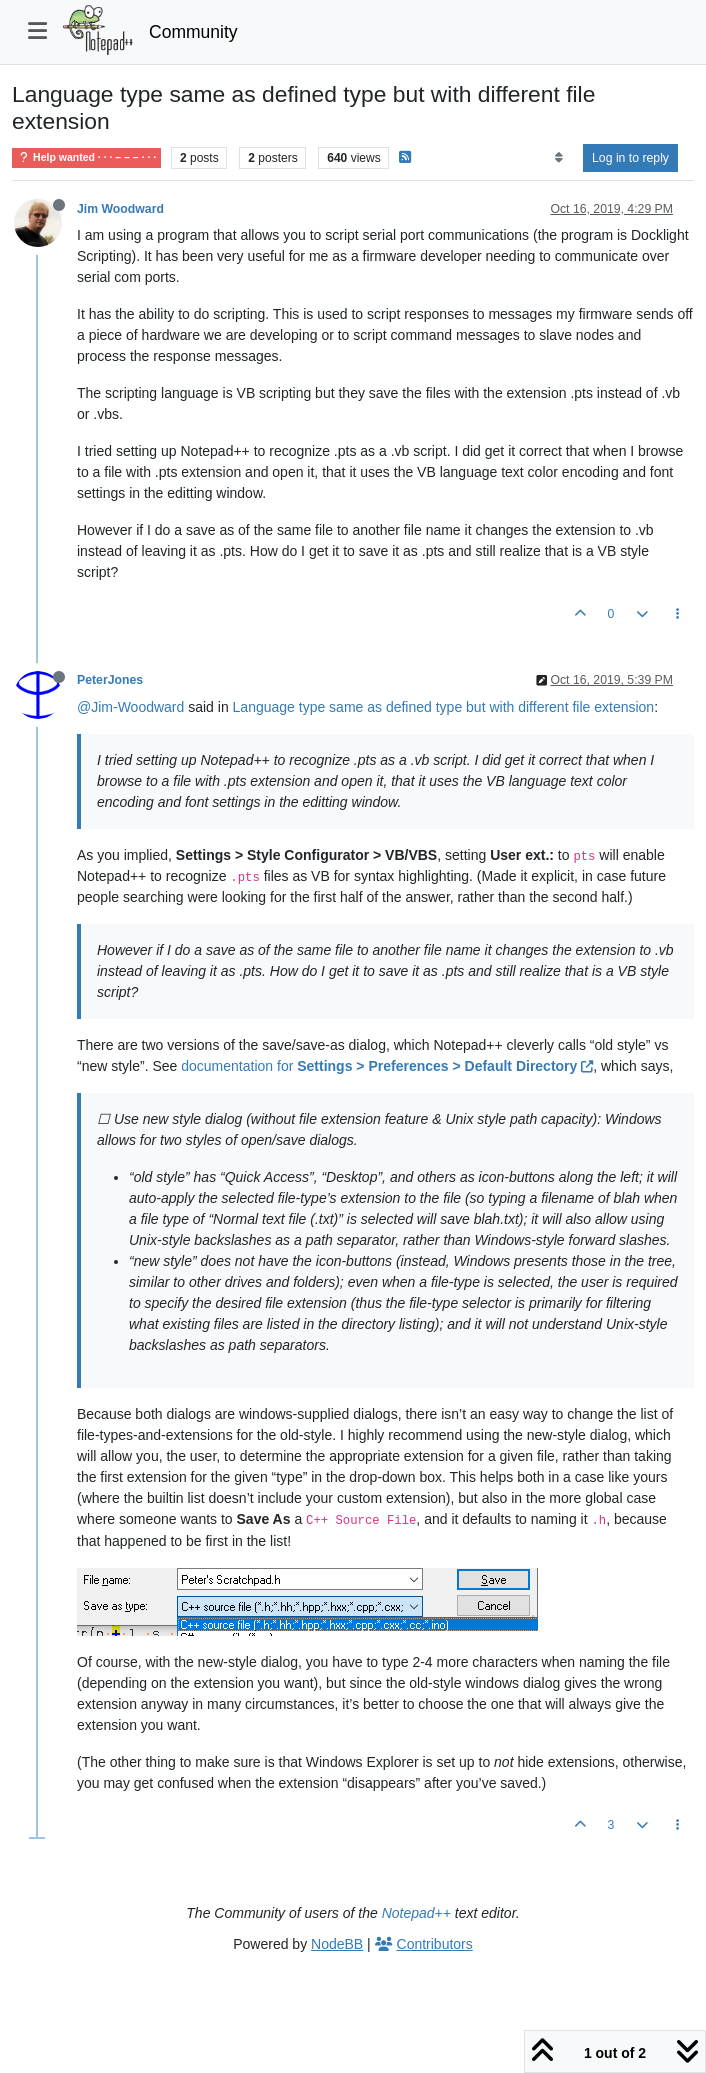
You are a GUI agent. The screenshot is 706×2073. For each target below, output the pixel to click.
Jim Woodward (120, 209)
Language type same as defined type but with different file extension (444, 707)
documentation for (387, 1066)
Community (193, 32)
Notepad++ (416, 1913)
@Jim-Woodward (130, 707)
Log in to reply (630, 158)
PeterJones (110, 680)
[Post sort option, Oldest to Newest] (558, 158)
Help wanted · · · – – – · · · (86, 157)
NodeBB (337, 1944)
